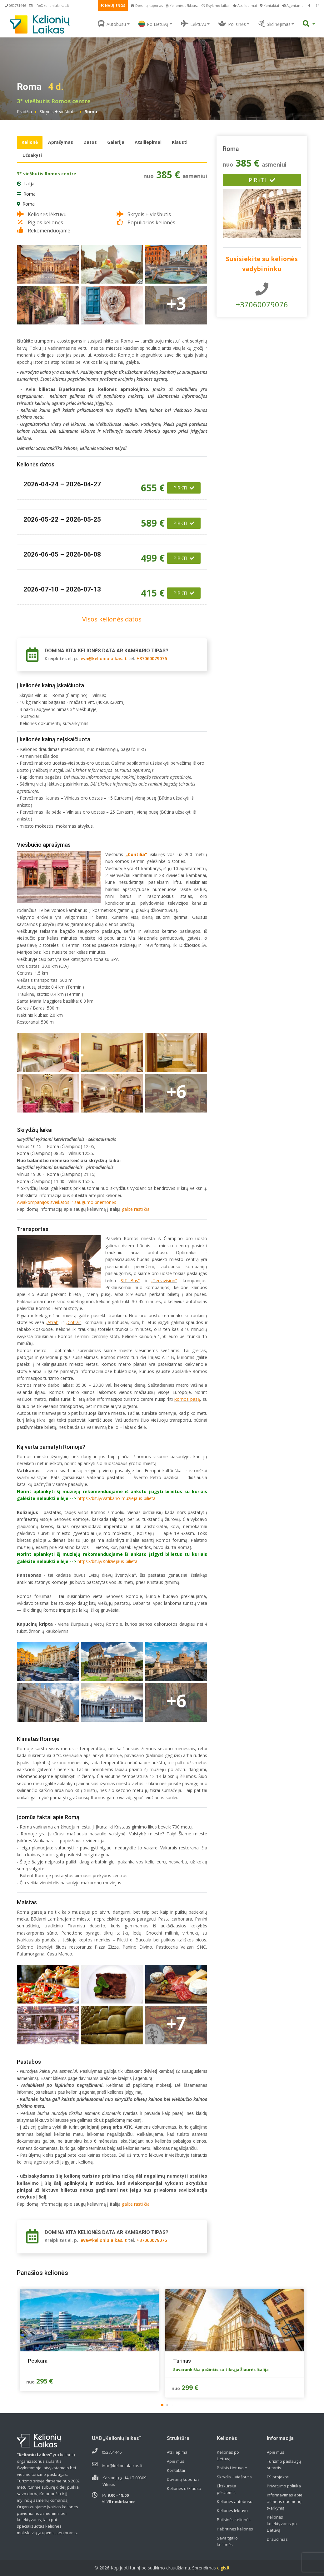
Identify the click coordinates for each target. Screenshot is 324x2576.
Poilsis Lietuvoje (232, 2468)
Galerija (115, 142)
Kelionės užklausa (182, 5)
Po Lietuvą (153, 24)
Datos (90, 142)
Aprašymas (60, 142)
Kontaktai (269, 5)
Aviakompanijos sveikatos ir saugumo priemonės (66, 1202)
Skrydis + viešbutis (58, 111)
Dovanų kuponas (147, 5)
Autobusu (112, 23)
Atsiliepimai (245, 5)
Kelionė (30, 142)
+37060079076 (152, 658)
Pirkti (183, 488)
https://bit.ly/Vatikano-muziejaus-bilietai (117, 1498)
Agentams (292, 5)
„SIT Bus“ (129, 1280)
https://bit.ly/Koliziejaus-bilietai (107, 1561)
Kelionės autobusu (234, 2501)
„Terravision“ (164, 1280)
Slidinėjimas (274, 23)
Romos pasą (187, 1399)
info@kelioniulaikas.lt (49, 5)
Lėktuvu (193, 23)
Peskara (37, 2361)
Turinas (182, 2361)
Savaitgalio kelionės (227, 2541)
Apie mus (175, 2461)
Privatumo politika (284, 2486)
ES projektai (278, 2477)
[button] (162, 2405)
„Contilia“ (136, 854)
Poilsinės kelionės (234, 2519)
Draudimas (277, 2539)
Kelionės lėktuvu (232, 2510)
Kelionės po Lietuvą (228, 2455)
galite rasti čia (136, 1209)
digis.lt (223, 2568)
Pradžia (24, 111)
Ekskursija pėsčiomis (226, 2489)
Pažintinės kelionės (235, 2529)
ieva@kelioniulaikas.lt (103, 658)
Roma (29, 194)
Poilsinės (232, 23)
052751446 (15, 5)
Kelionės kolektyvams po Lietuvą (282, 2523)
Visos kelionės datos (112, 619)
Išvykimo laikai (216, 5)
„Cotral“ (73, 1322)
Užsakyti (32, 155)
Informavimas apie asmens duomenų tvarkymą (284, 2501)
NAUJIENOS (113, 5)
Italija (28, 184)
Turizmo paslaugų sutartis (284, 2464)
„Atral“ (52, 1322)
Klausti (179, 142)
